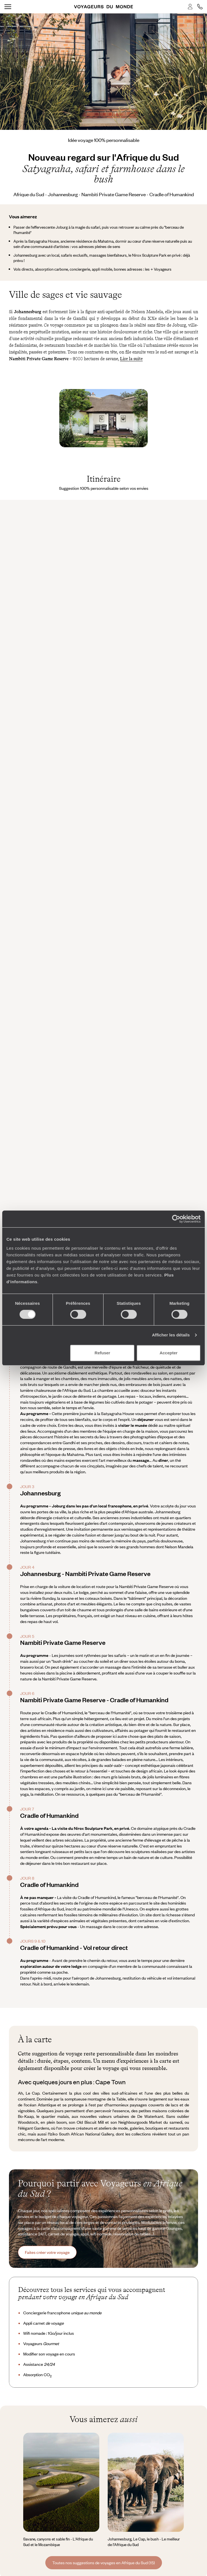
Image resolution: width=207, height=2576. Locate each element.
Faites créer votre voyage (47, 2252)
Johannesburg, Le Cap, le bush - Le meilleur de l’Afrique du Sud (144, 2541)
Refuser (102, 1352)
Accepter (168, 1352)
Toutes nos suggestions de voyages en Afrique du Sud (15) (103, 2562)
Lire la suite (131, 358)
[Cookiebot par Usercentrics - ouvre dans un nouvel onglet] (176, 1219)
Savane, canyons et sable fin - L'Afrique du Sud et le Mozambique (58, 2541)
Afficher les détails (171, 1335)
